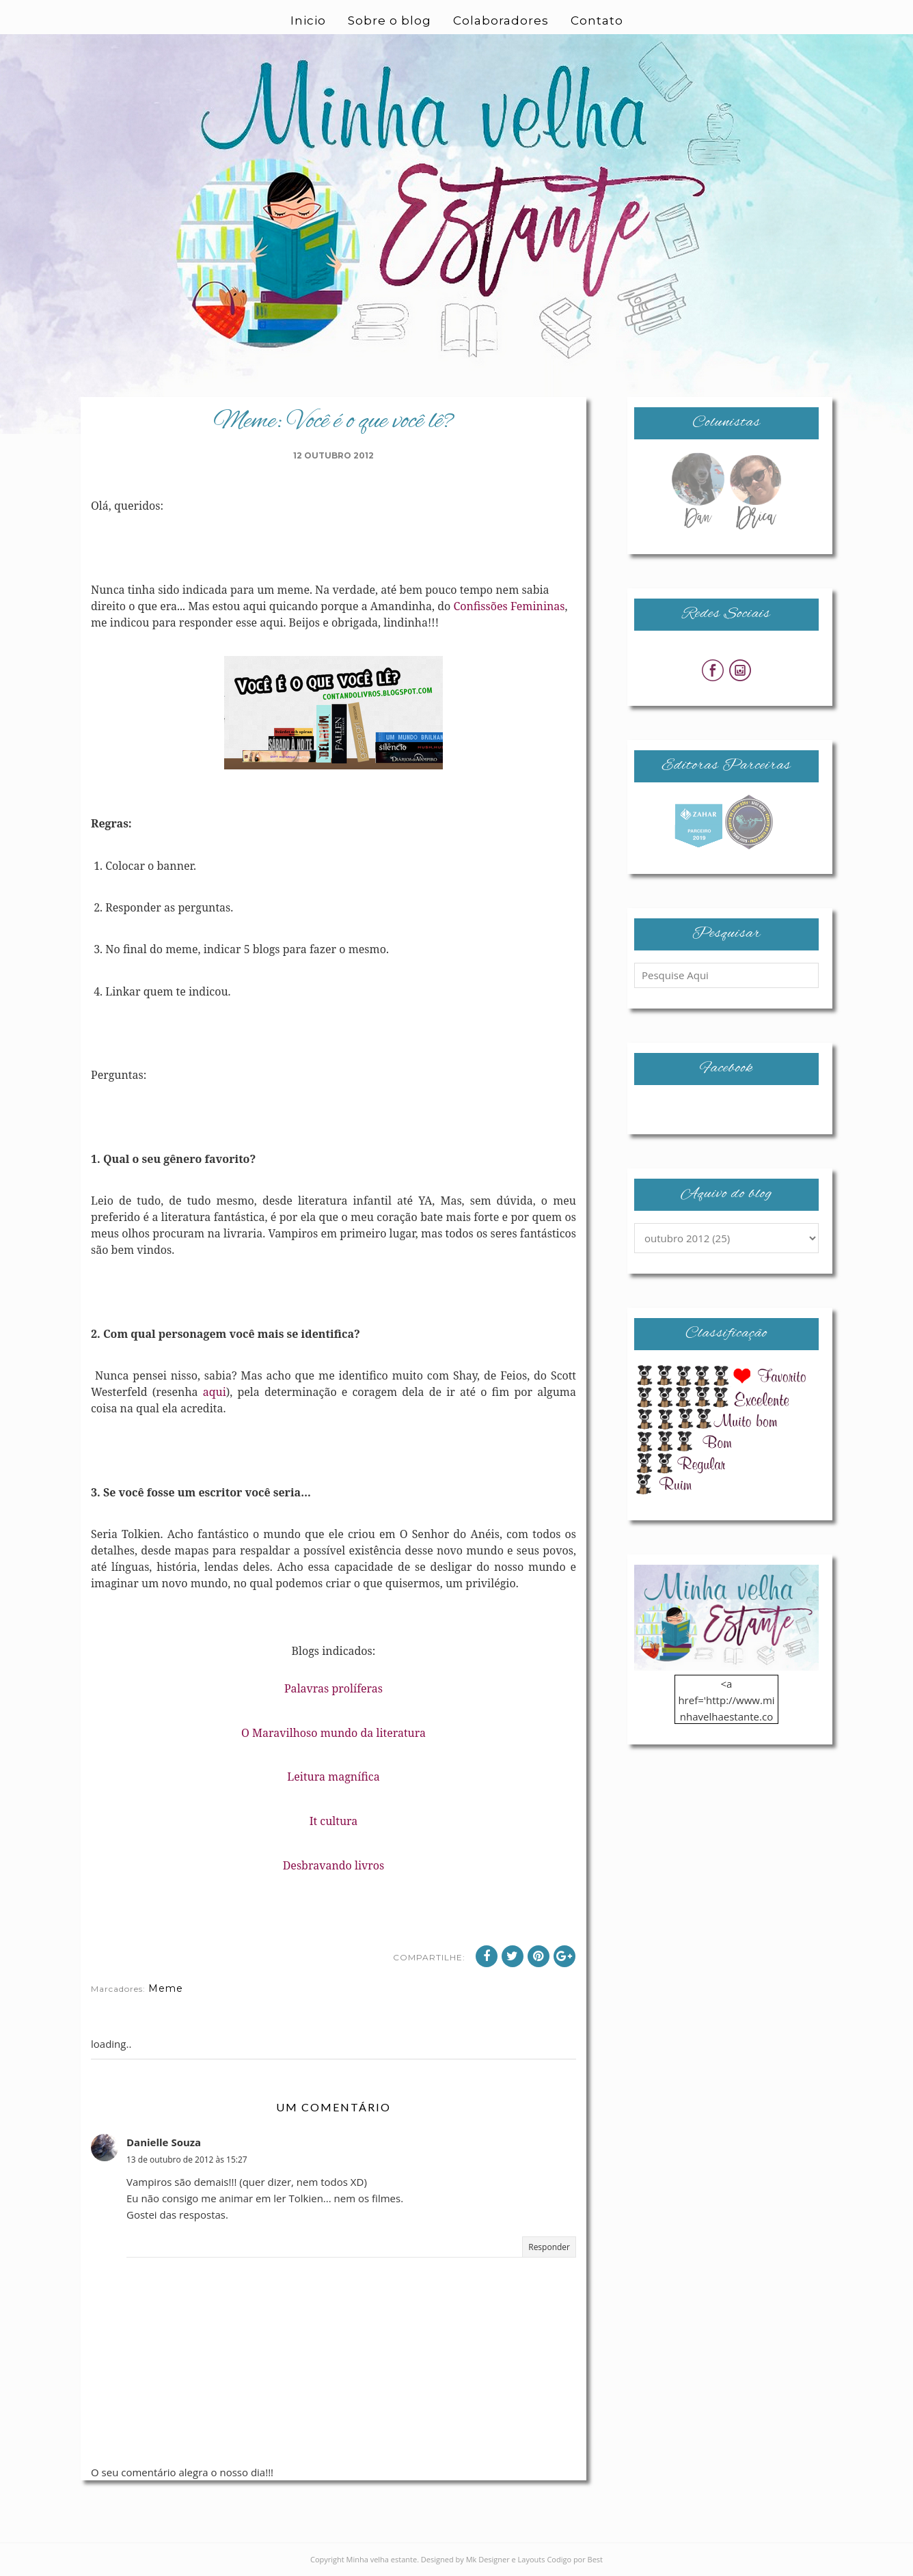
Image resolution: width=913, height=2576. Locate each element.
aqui (214, 1391)
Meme (165, 1988)
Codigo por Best (575, 2559)
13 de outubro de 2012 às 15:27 (186, 2159)
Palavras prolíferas (333, 1688)
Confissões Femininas (508, 606)
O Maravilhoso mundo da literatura (333, 1732)
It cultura (334, 1820)
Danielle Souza (163, 2142)
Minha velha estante (382, 2559)
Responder (549, 2247)
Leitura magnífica (333, 1776)
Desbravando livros (334, 1865)
